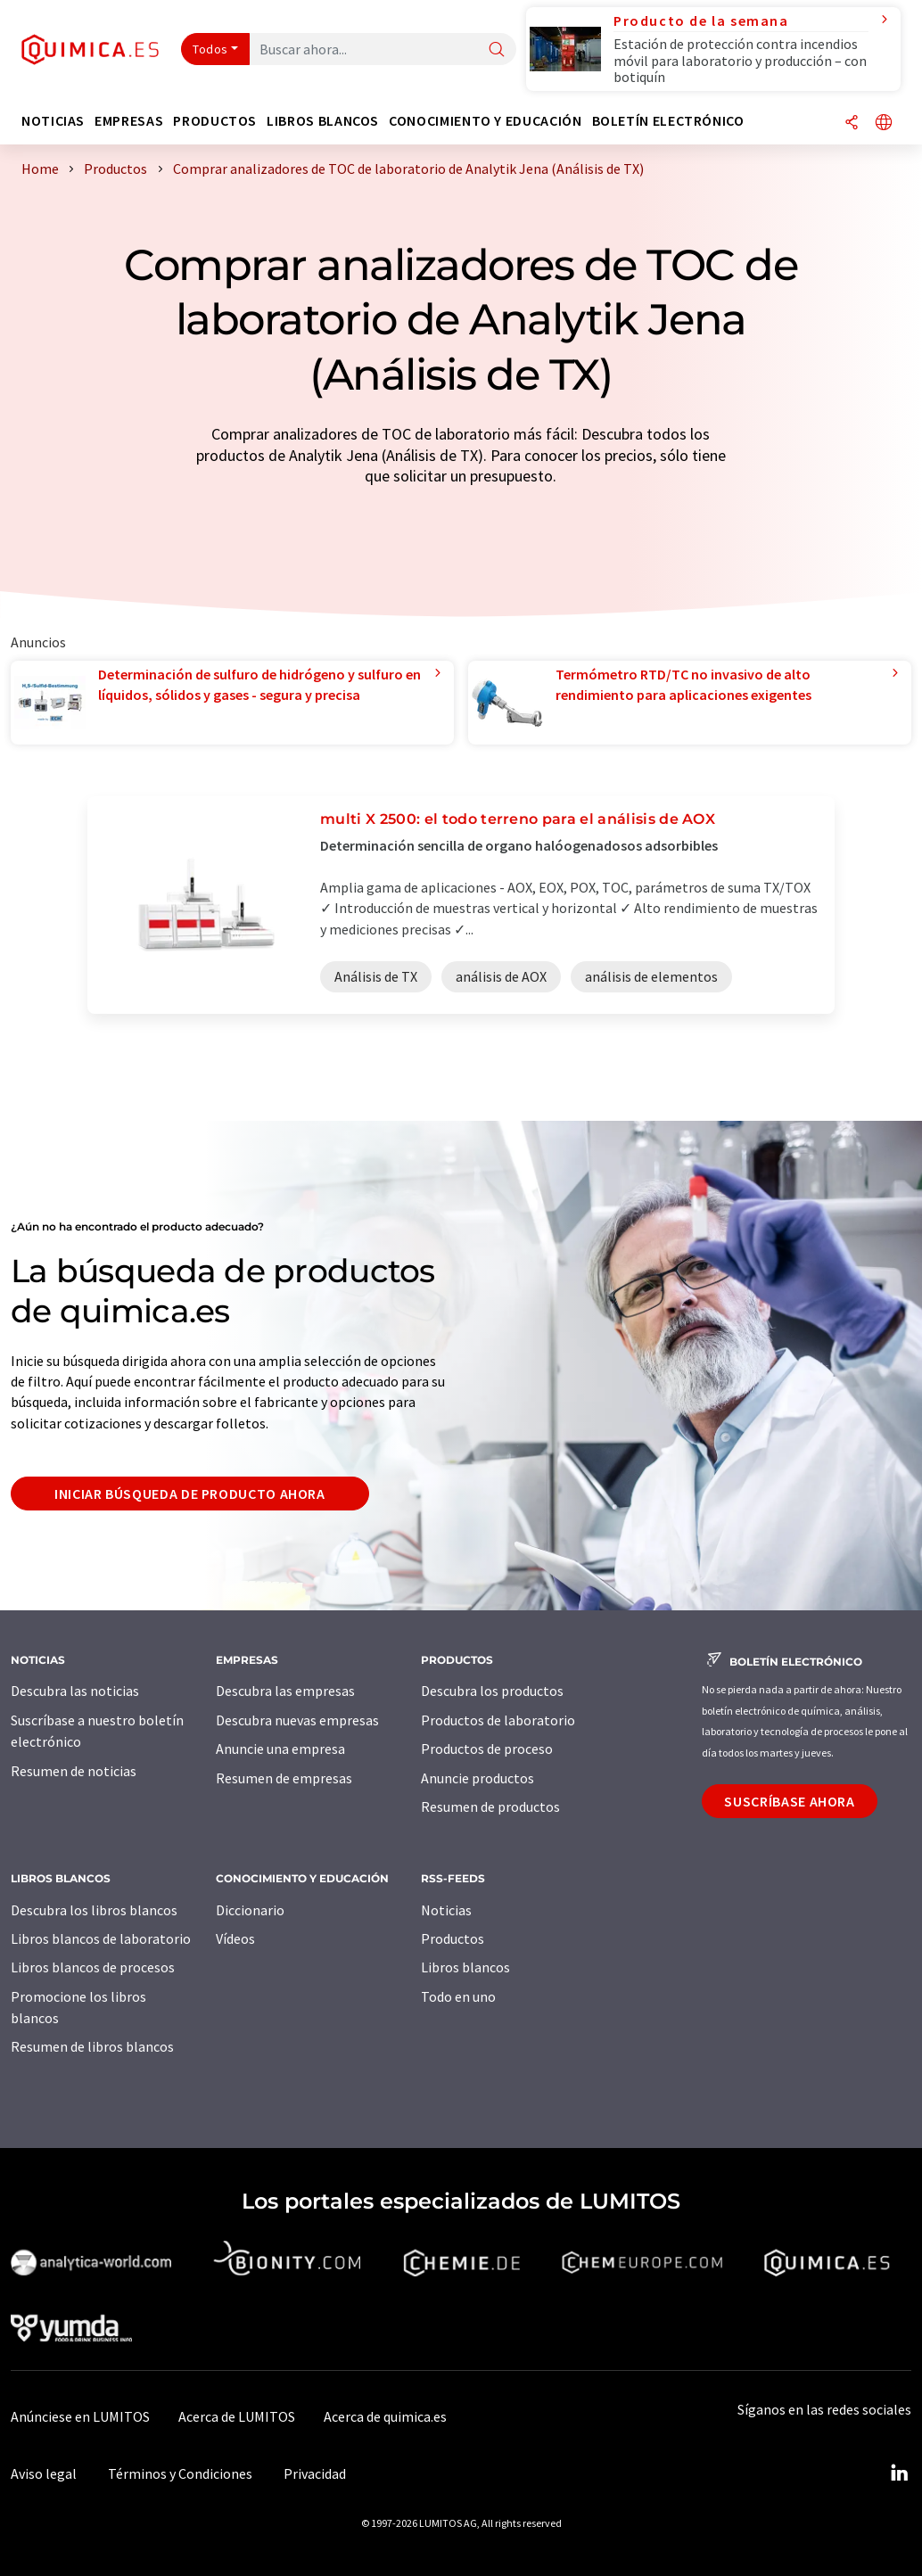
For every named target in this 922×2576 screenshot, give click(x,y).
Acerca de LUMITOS (236, 2416)
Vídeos (235, 1938)
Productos (452, 1938)
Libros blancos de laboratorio (101, 1938)
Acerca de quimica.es (385, 2416)
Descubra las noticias (75, 1691)
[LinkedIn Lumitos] (898, 2473)
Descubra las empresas (285, 1691)
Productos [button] (215, 120)
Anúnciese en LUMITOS (80, 2416)
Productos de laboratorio (498, 1720)
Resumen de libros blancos (92, 2046)
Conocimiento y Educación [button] (485, 120)
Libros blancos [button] (323, 120)
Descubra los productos (492, 1691)
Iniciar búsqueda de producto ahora (189, 1493)
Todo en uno (458, 1996)
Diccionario (250, 1910)
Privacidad (315, 2473)
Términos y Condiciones (180, 2473)
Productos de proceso (487, 1748)
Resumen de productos (490, 1806)
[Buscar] (496, 50)
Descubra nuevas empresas (297, 1720)
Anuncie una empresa (280, 1748)
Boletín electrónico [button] (668, 120)
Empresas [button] (129, 120)
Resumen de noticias (73, 1771)
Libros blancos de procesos (93, 1967)
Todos (210, 49)
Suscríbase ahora (789, 1801)
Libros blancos (465, 1967)
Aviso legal (44, 2473)
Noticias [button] (53, 120)
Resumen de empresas (284, 1778)
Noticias (446, 1910)
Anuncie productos (477, 1778)
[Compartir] (851, 123)
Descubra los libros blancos (94, 1910)
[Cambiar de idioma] (883, 123)
